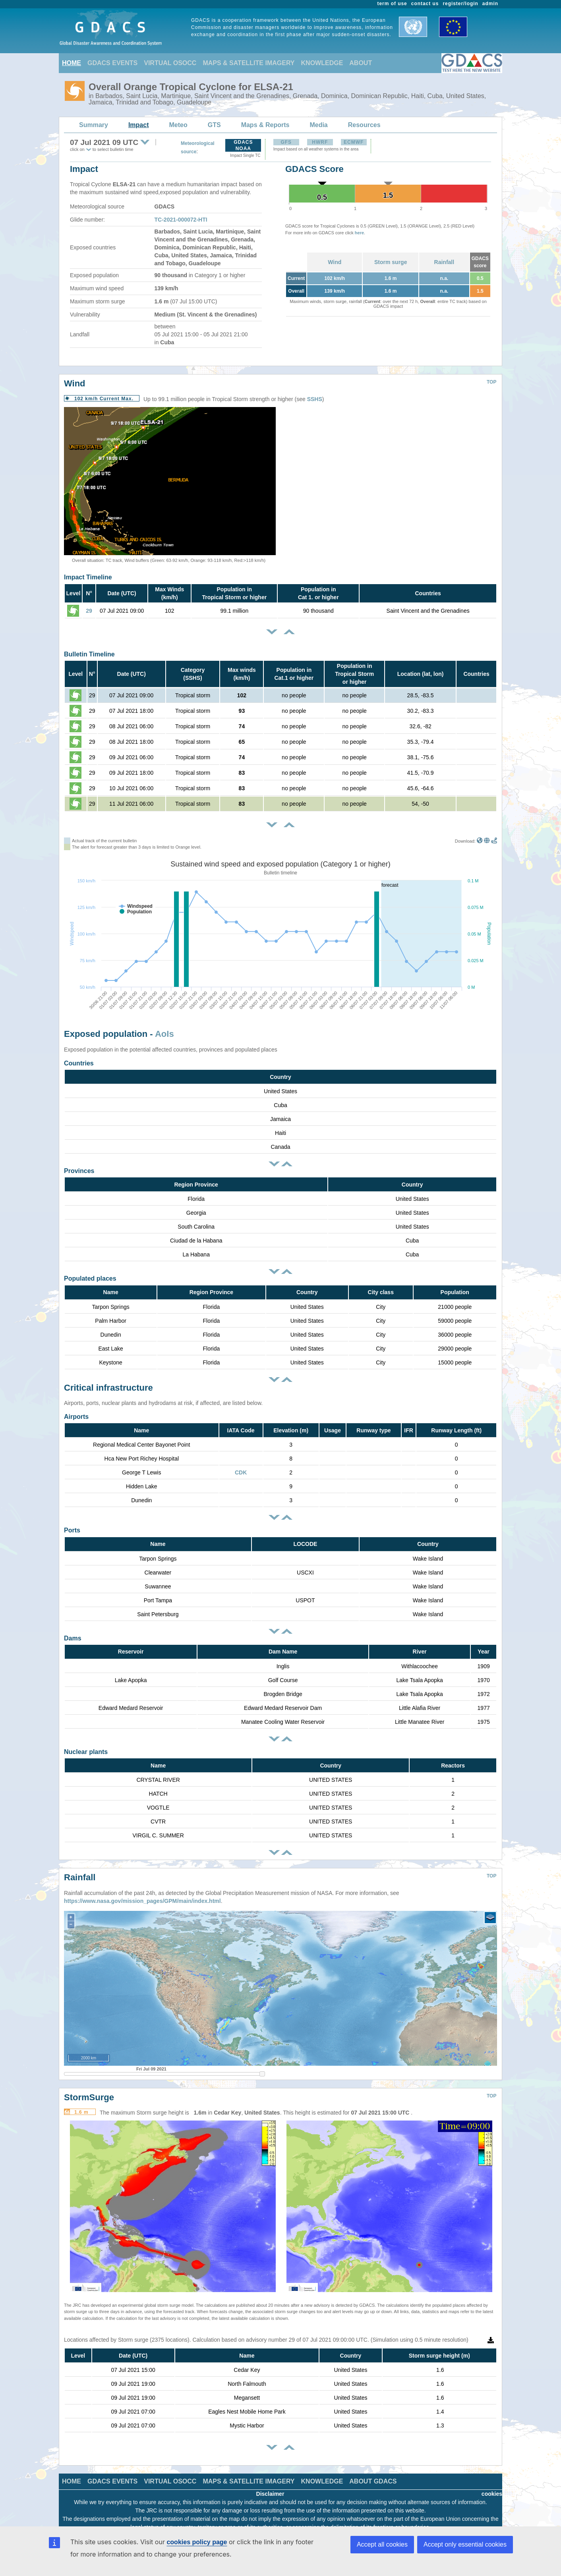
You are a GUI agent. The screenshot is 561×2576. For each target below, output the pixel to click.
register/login (460, 3)
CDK (241, 1472)
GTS (214, 125)
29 (89, 611)
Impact (138, 125)
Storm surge (390, 262)
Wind (334, 262)
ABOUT (360, 63)
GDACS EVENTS (112, 63)
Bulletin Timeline (89, 654)
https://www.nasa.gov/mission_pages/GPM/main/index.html (142, 1889)
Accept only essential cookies (465, 2544)
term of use (392, 3)
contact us (425, 3)
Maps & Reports (265, 125)
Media (318, 125)
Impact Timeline (88, 577)
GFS (286, 142)
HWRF (320, 142)
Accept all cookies (382, 2544)
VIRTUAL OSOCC (170, 63)
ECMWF (354, 142)
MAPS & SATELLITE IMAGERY (248, 63)
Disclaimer (270, 2482)
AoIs (164, 1034)
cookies (492, 2482)
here (359, 232)
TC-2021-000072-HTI (181, 219)
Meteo (178, 125)
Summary (93, 125)
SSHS (314, 399)
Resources (364, 125)
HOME (71, 63)
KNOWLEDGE (322, 63)
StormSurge (89, 2085)
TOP (491, 382)
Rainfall (444, 262)
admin (490, 3)
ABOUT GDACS (373, 2469)
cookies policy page (196, 2542)
